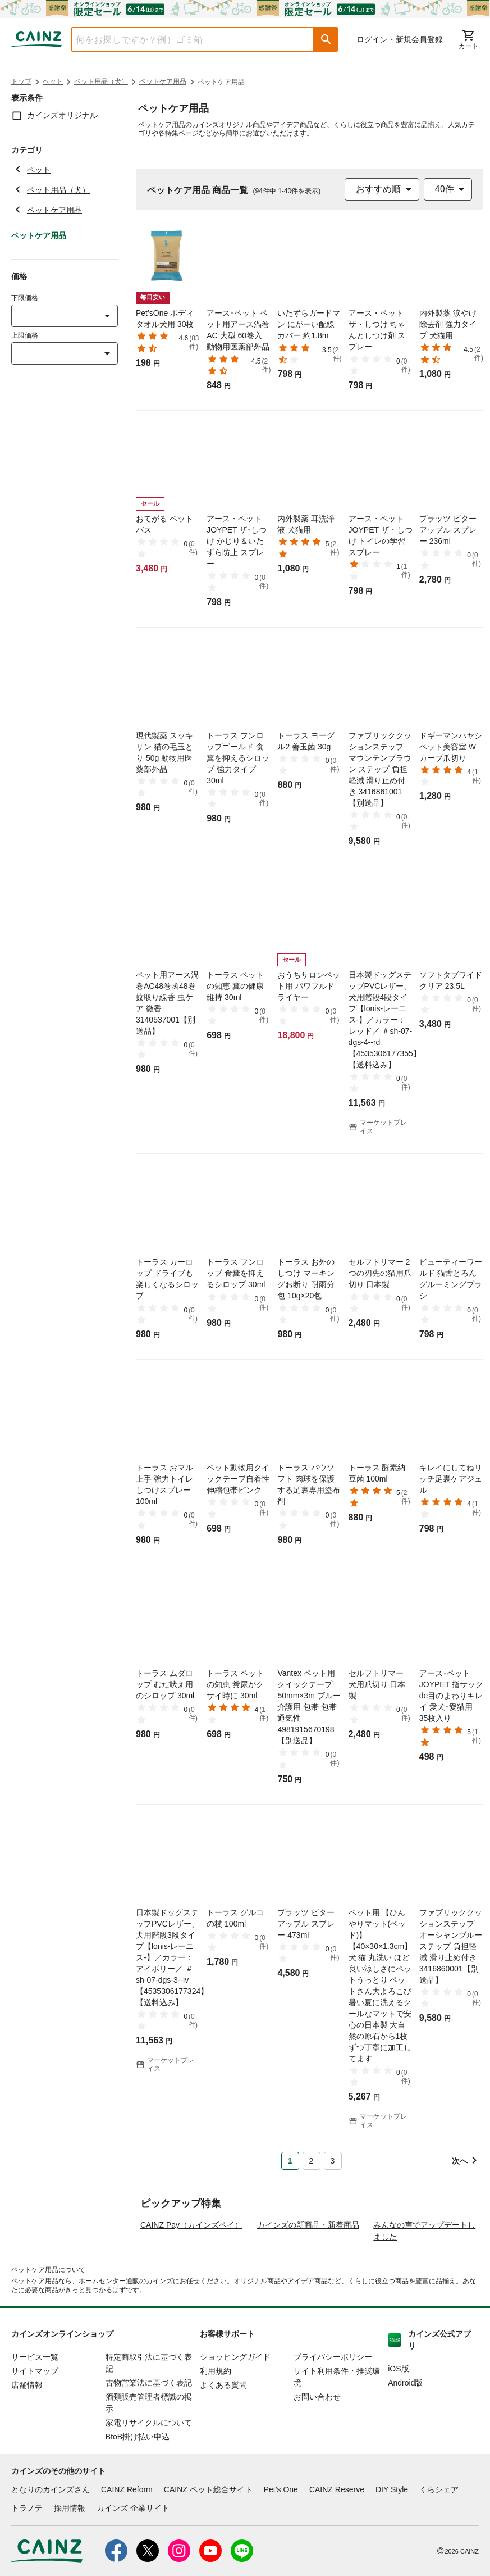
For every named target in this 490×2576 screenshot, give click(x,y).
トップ (21, 81)
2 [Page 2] (311, 2160)
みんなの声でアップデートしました (424, 2283)
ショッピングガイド (235, 2409)
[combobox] (184, 39)
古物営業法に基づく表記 (149, 2435)
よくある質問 (223, 2437)
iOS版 (398, 2421)
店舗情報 (27, 2437)
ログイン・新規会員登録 (399, 39)
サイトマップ (34, 2423)
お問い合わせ (317, 2449)
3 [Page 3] (333, 2160)
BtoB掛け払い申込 (138, 2489)
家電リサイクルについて (149, 2475)
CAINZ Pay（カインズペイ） (191, 2277)
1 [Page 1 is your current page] (290, 2160)
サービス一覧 (34, 2409)
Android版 (405, 2435)
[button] (326, 39)
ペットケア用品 (162, 81)
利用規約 (215, 2423)
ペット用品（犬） (101, 81)
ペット (53, 81)
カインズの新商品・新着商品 (308, 2277)
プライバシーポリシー (333, 2409)
